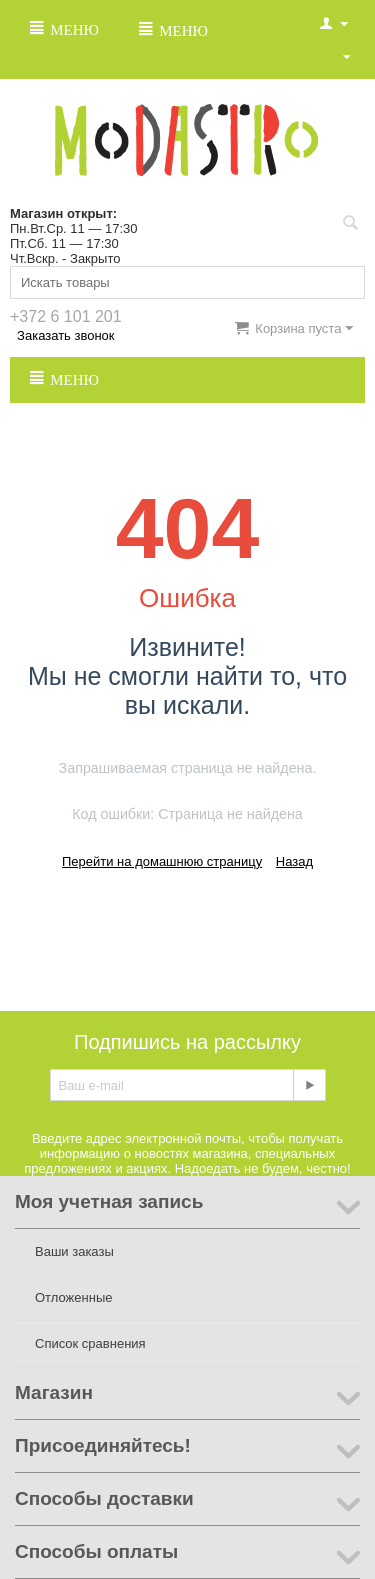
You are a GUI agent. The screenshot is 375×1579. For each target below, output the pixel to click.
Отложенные (73, 1297)
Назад (294, 861)
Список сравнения (90, 1343)
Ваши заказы (74, 1251)
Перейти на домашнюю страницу (162, 861)
